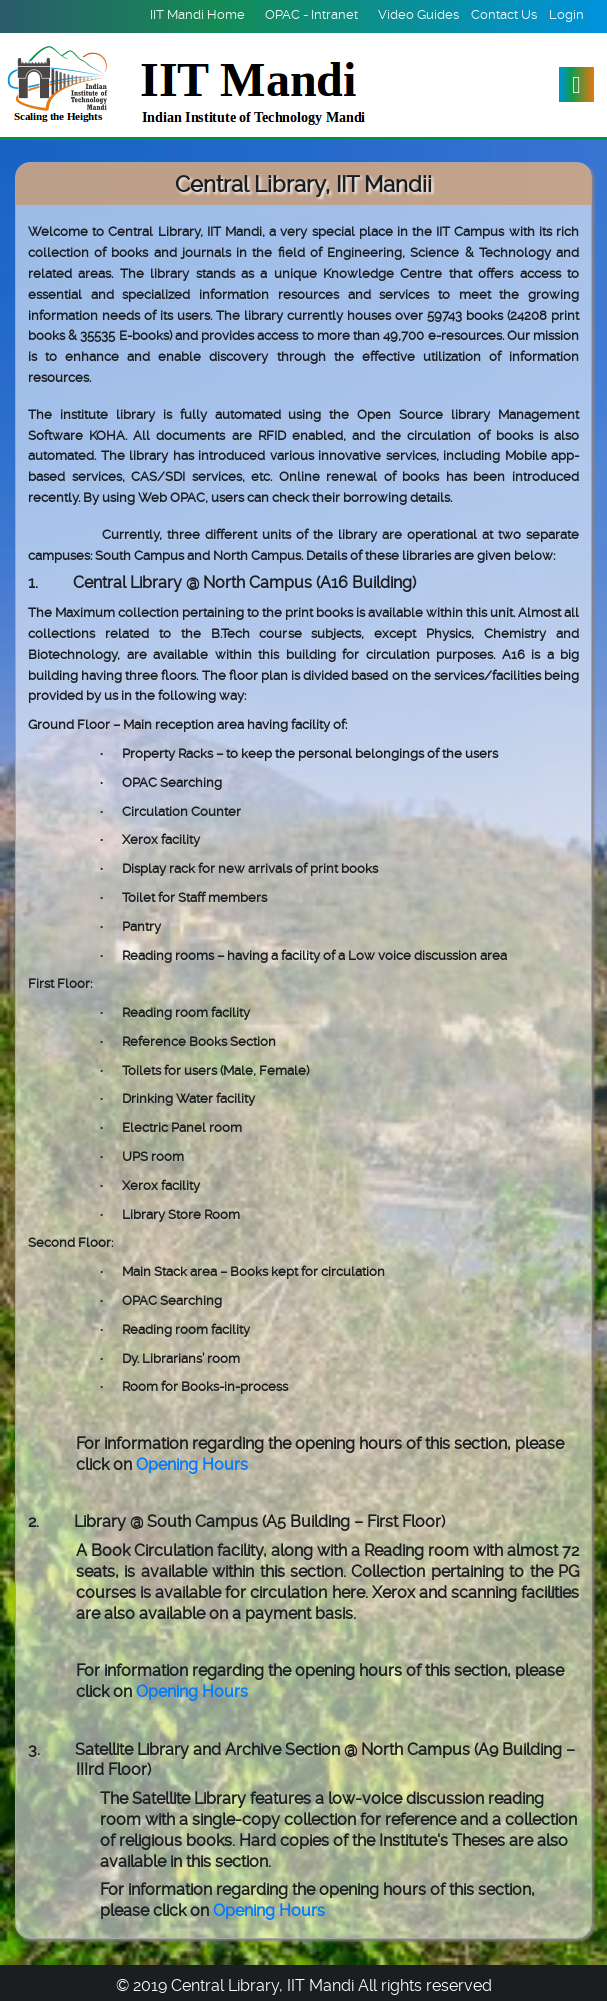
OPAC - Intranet (311, 14)
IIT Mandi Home (197, 14)
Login (566, 14)
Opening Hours (192, 1464)
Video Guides (418, 14)
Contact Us (504, 14)
